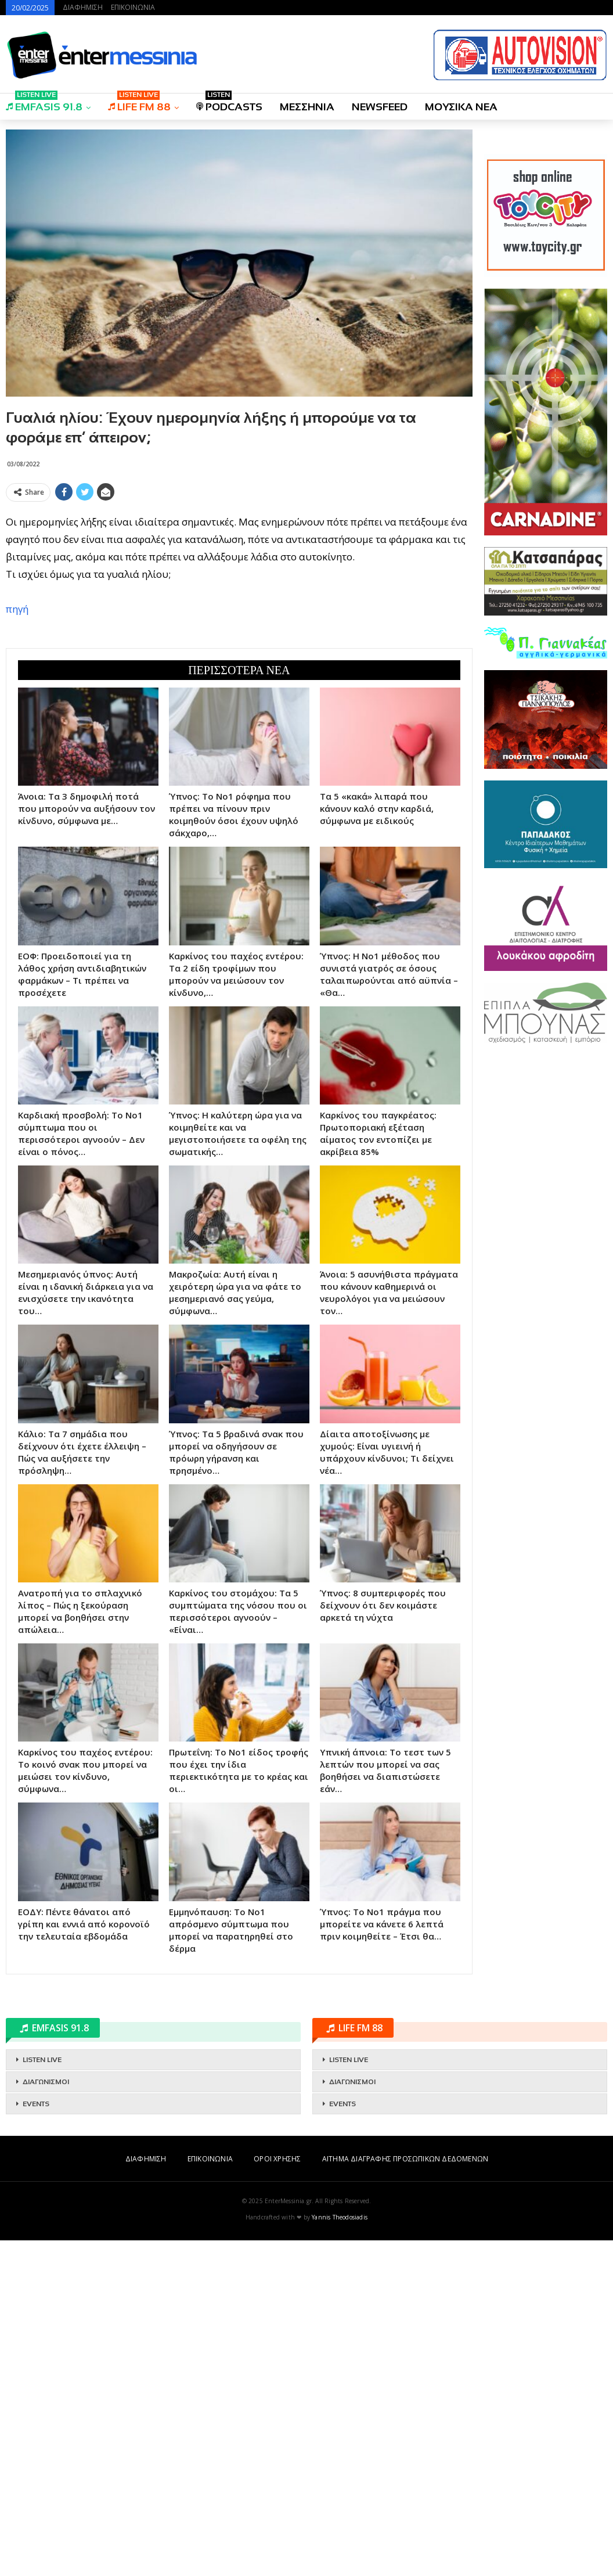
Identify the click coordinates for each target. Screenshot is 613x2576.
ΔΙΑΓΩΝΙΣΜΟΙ (46, 2417)
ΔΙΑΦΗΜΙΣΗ (83, 7)
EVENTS (36, 2439)
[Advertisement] (239, 587)
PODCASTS (229, 103)
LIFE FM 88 (139, 103)
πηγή (17, 776)
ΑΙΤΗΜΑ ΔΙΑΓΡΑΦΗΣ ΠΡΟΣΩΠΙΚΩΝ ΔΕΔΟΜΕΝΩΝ (405, 2494)
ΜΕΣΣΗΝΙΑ (307, 107)
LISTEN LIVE (42, 2395)
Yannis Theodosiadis (339, 2553)
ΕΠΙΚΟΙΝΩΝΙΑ (133, 7)
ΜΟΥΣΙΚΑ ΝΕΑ (461, 107)
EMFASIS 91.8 (44, 103)
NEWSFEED (380, 107)
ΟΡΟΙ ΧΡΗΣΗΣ (277, 2494)
